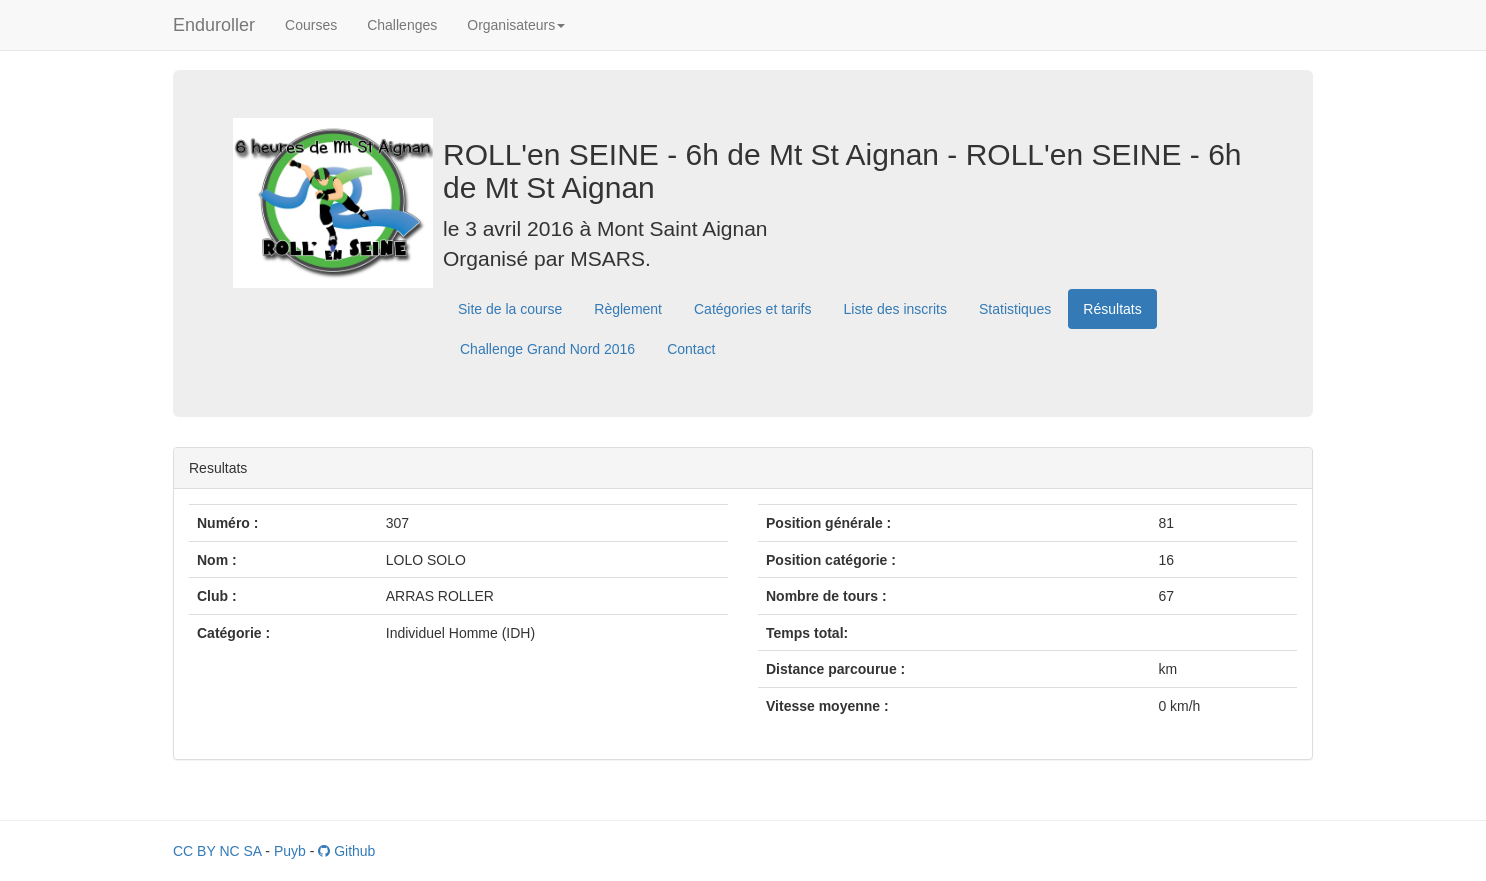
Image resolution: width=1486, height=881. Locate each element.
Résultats (1112, 309)
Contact (691, 349)
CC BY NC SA (217, 851)
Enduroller (214, 25)
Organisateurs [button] (516, 25)
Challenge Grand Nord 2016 (547, 349)
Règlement (628, 309)
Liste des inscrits (895, 309)
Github (346, 851)
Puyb (290, 851)
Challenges (402, 25)
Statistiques (1015, 309)
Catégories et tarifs (753, 309)
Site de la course (510, 309)
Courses (311, 25)
